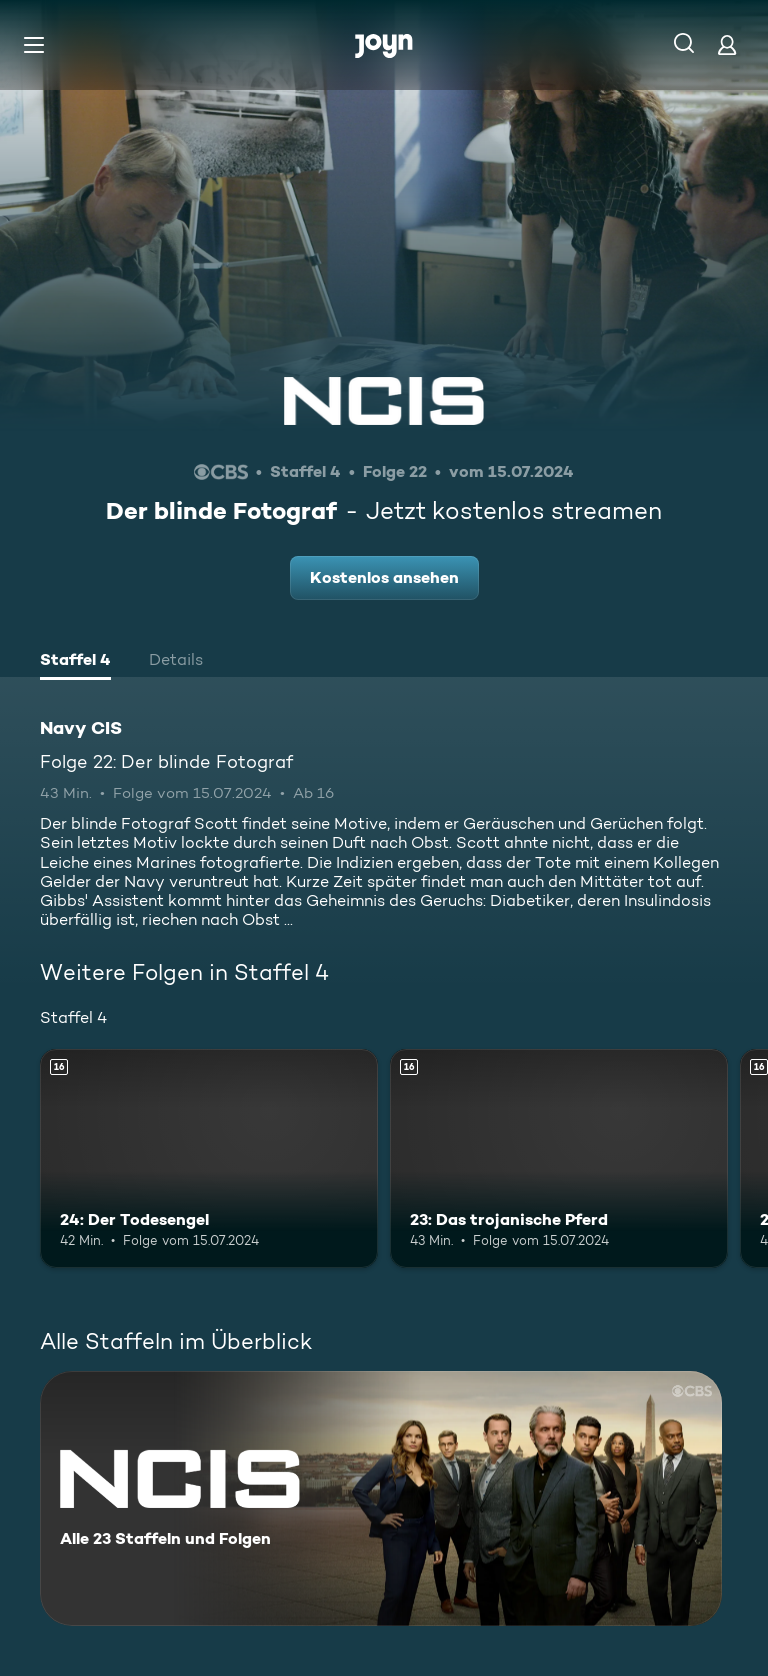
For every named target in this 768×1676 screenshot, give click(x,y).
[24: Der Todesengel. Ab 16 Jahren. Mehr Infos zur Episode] (209, 1159)
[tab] (75, 662)
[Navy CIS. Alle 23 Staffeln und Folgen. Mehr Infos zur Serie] (381, 1498)
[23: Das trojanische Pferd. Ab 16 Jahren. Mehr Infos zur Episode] (559, 1159)
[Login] (727, 44)
